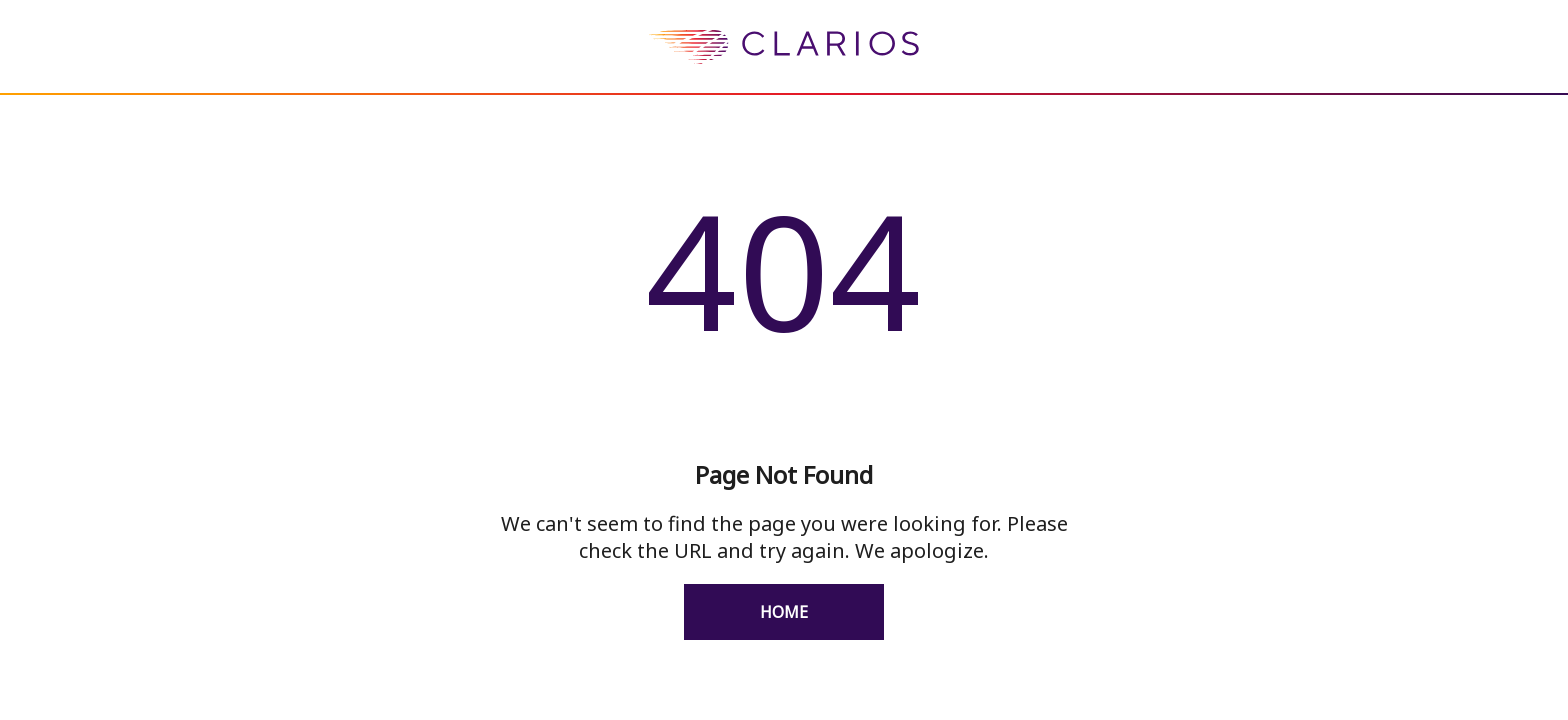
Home (784, 612)
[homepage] (784, 79)
